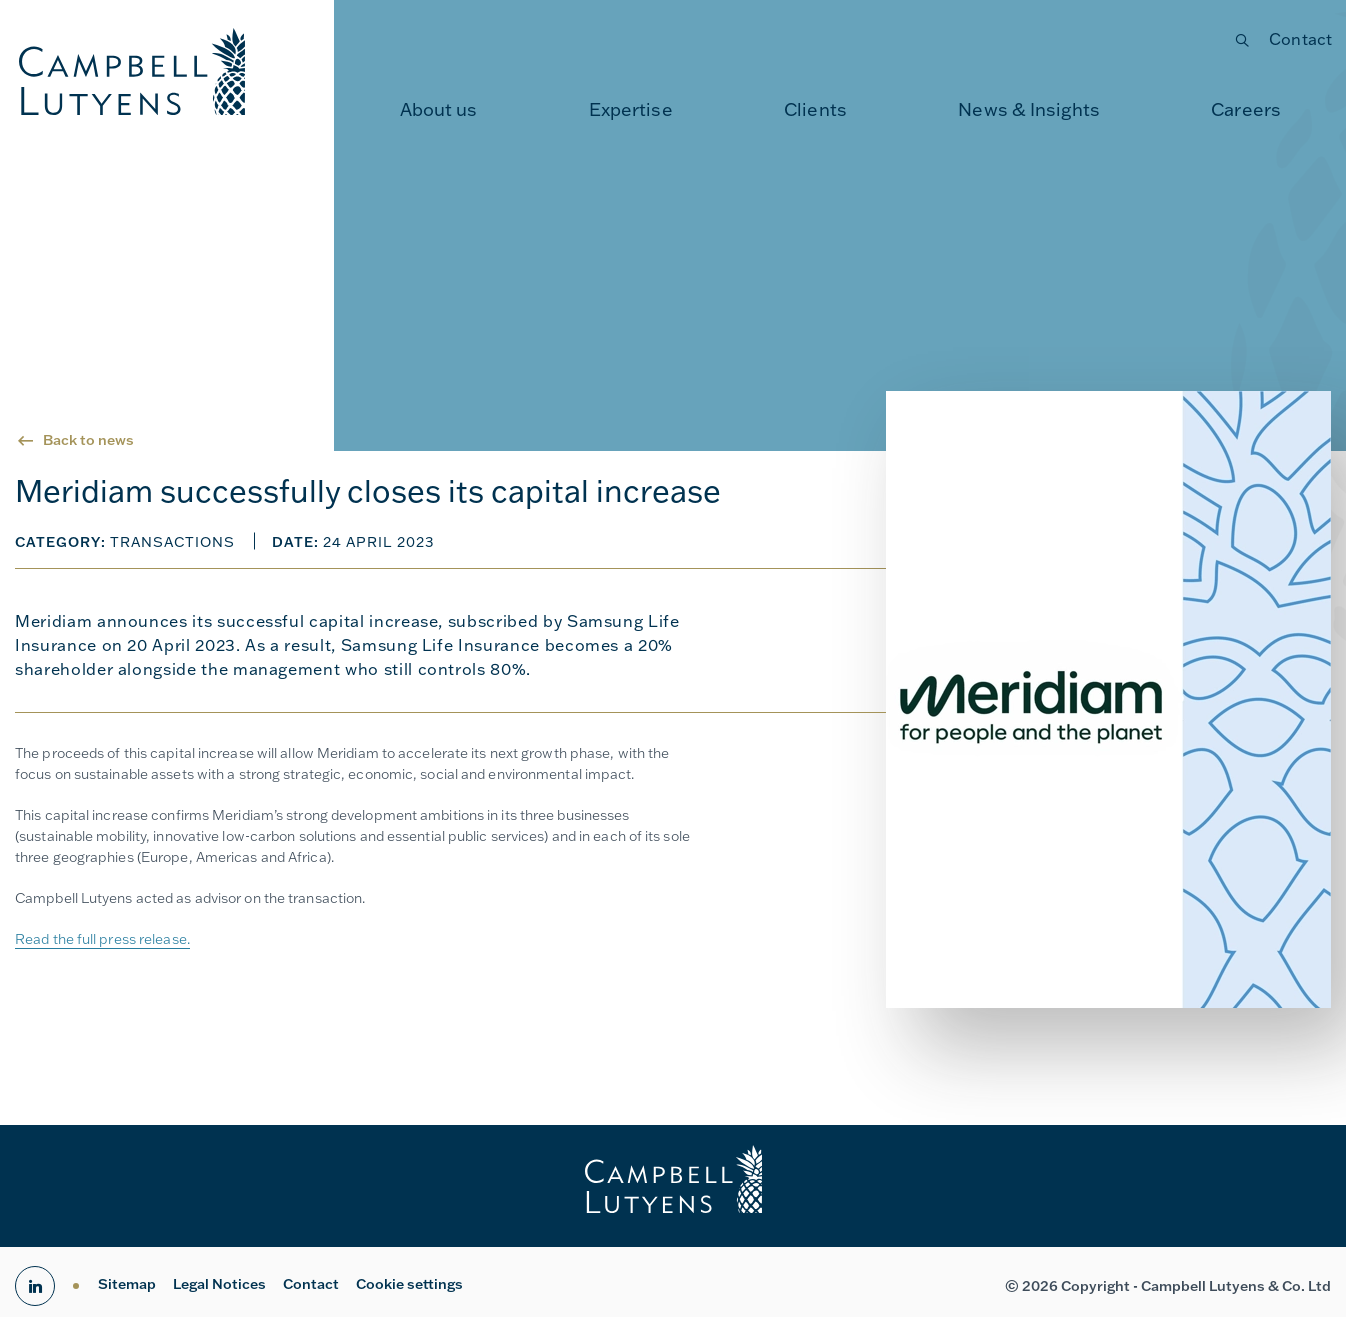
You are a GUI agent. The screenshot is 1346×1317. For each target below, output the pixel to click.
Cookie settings (409, 1284)
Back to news (88, 440)
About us (439, 109)
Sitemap (127, 1284)
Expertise (631, 109)
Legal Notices (219, 1284)
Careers (1246, 109)
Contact (1300, 39)
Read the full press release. (102, 939)
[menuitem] (439, 110)
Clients (815, 109)
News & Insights (1029, 109)
